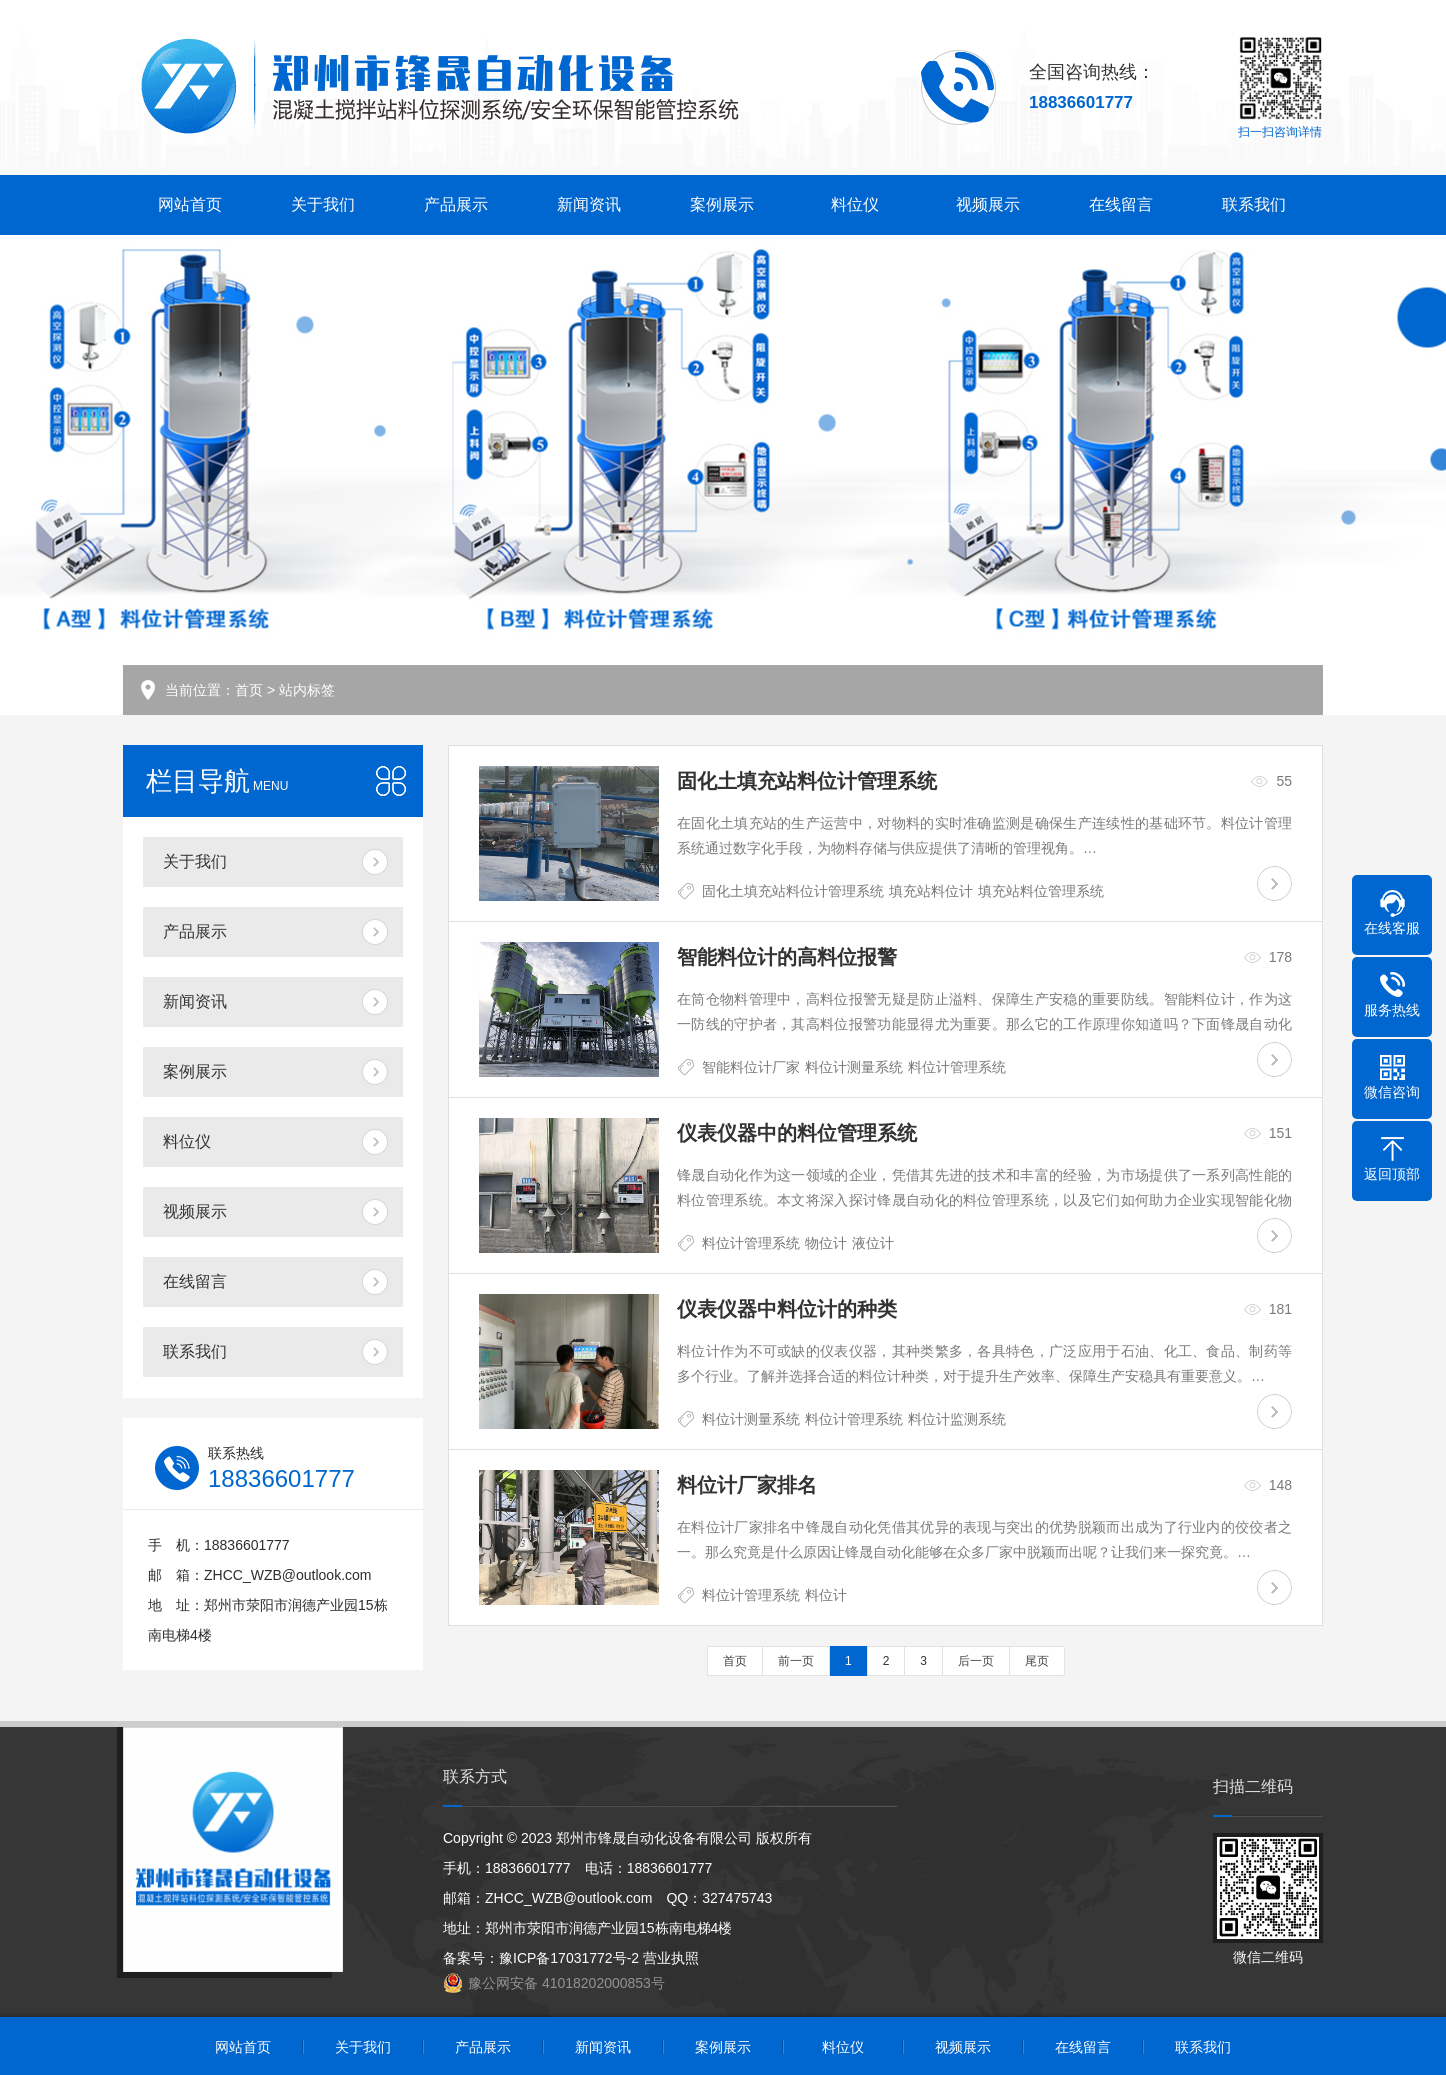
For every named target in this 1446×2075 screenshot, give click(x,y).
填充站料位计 (931, 891)
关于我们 (323, 204)
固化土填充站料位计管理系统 (793, 891)
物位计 (826, 1243)
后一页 (976, 1661)
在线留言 (1121, 204)
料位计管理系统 (957, 1067)
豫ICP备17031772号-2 (569, 1958)
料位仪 (855, 204)
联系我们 (1254, 204)
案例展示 (722, 204)
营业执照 (671, 1958)
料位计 (826, 1595)
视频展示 (988, 204)
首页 (249, 690)
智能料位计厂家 (751, 1067)
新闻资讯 (589, 204)
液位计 (873, 1243)
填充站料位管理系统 (1041, 891)
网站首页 (190, 204)
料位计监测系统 (957, 1419)
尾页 (1037, 1661)
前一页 (796, 1661)
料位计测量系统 (854, 1067)
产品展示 (456, 204)
